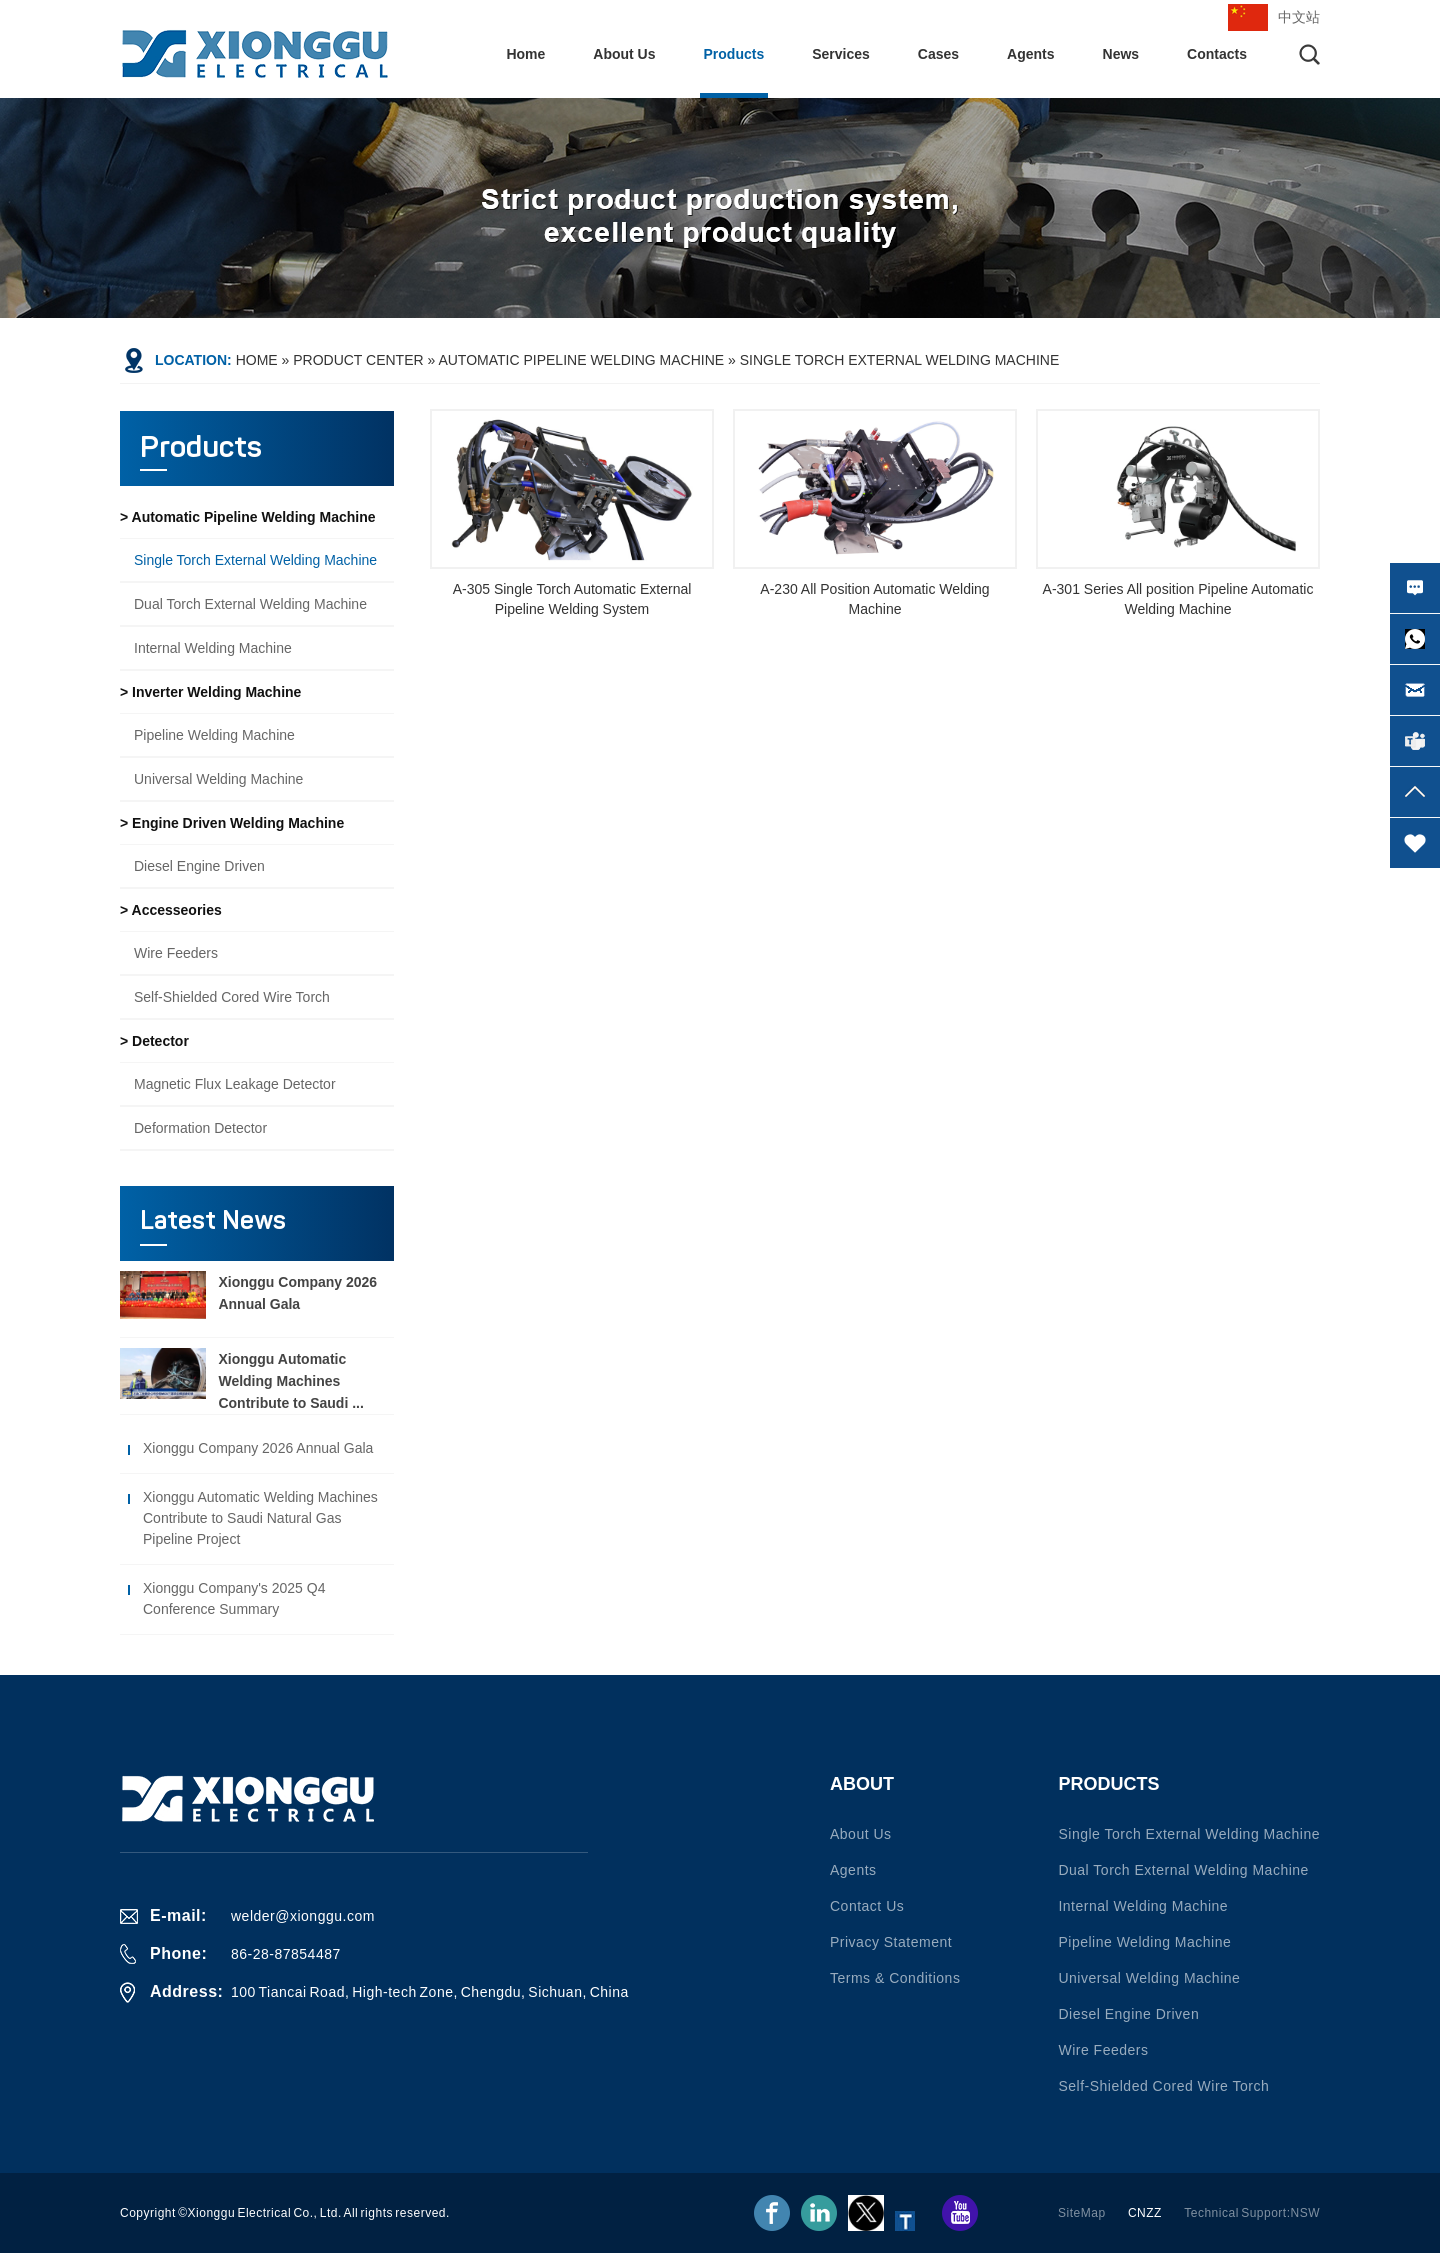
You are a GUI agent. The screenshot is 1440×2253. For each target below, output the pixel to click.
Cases (938, 54)
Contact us (867, 1906)
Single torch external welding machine (899, 360)
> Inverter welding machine (210, 692)
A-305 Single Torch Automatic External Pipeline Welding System (572, 599)
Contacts (1217, 54)
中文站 (1299, 17)
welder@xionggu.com (303, 1916)
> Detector (154, 1041)
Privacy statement (891, 1942)
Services (841, 54)
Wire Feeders (176, 953)
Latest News (213, 1222)
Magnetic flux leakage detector (235, 1084)
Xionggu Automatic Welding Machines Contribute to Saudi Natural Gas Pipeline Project (260, 1518)
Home (525, 54)
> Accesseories (171, 910)
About (862, 1784)
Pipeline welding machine (214, 735)
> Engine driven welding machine (232, 823)
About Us (624, 54)
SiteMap (1082, 2213)
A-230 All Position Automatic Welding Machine (874, 599)
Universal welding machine (218, 779)
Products (734, 54)
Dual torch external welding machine (250, 604)
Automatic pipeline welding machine (581, 360)
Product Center (358, 360)
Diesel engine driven (199, 866)
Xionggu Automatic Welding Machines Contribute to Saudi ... (290, 1381)
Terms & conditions (895, 1978)
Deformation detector (200, 1128)
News (1121, 54)
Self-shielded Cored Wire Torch (232, 997)
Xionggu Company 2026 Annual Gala (258, 1448)
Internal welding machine (213, 648)
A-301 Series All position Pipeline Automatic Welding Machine (1178, 599)
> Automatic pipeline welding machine (248, 517)
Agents (1030, 54)
